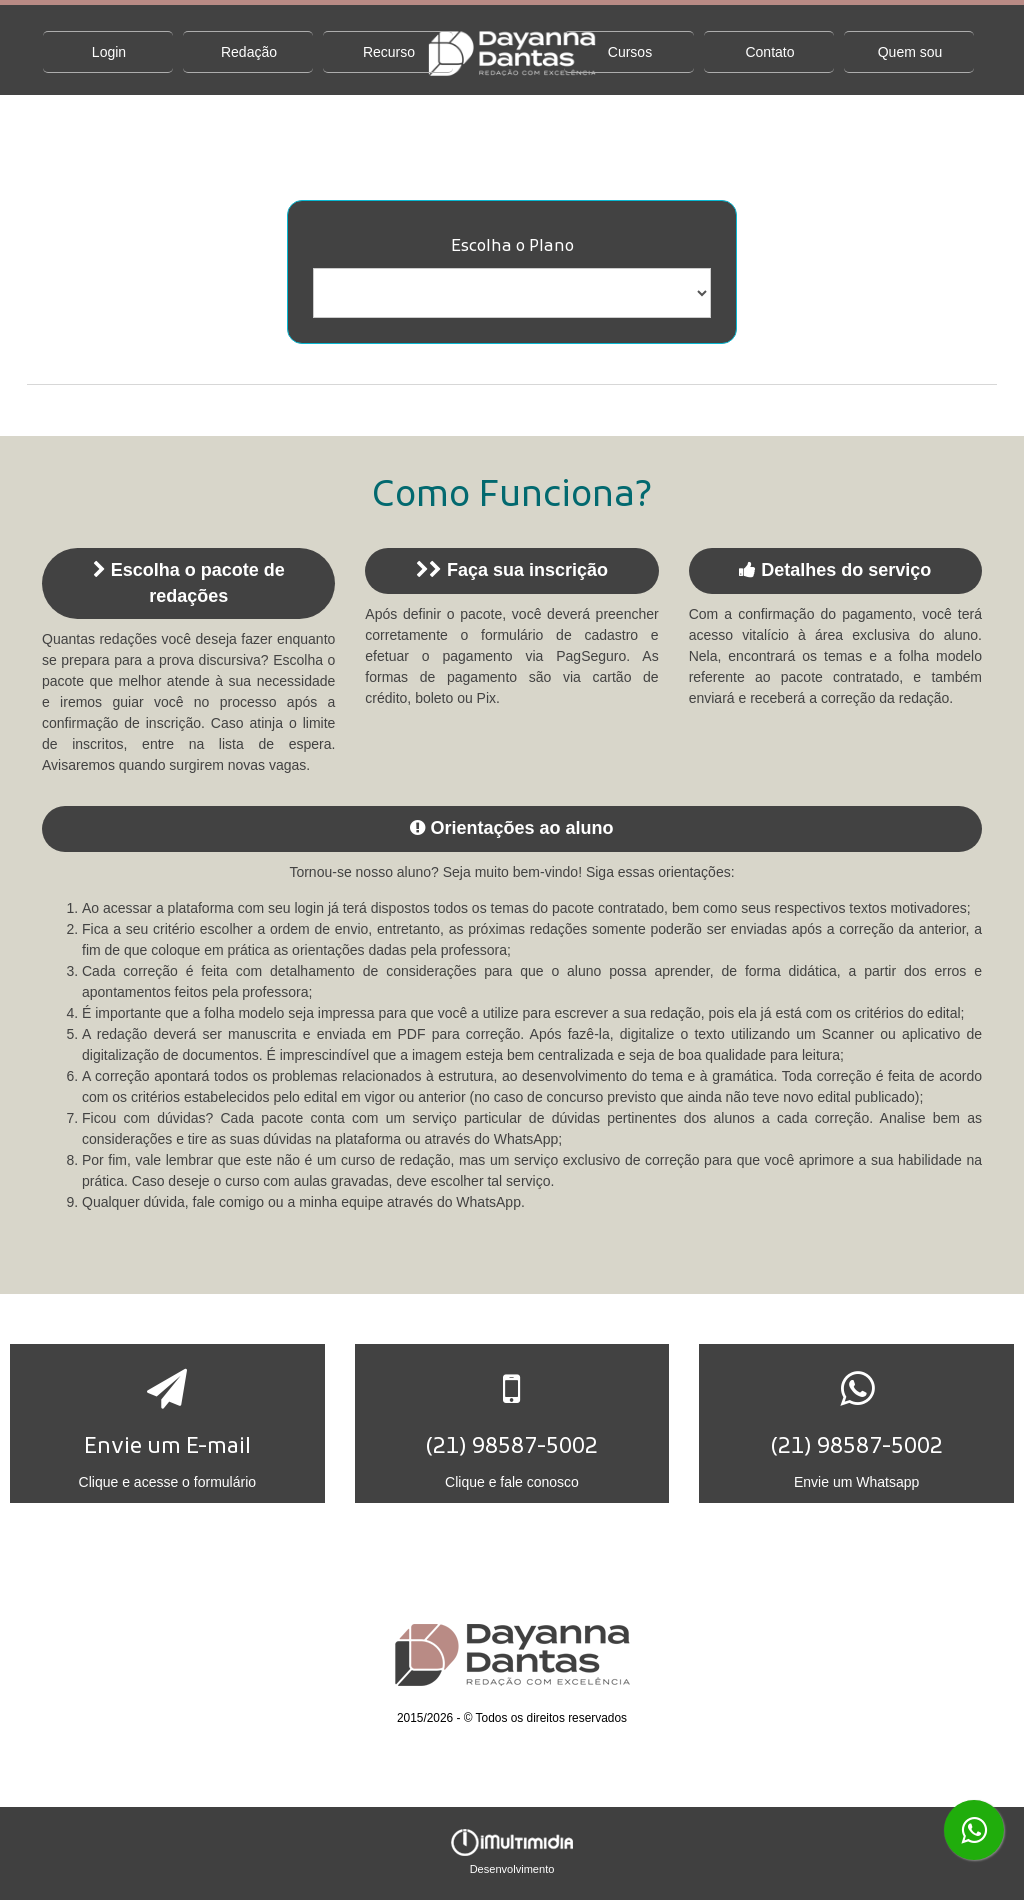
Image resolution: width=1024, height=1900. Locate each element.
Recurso (389, 52)
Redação (249, 52)
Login (109, 52)
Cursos (630, 52)
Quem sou (910, 52)
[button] (167, 1423)
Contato (769, 52)
